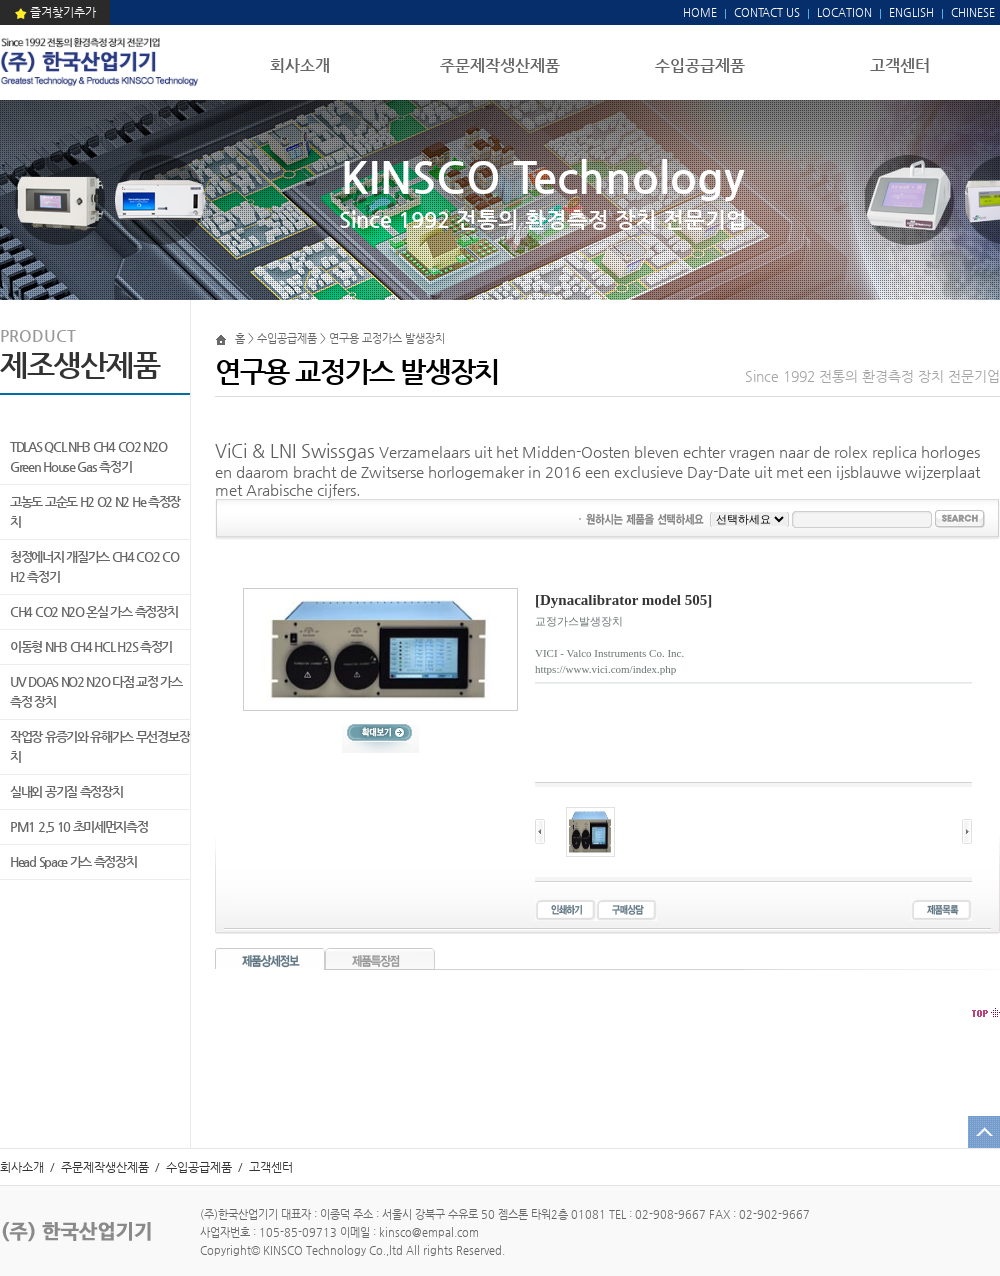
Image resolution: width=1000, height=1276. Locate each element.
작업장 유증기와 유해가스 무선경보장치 (99, 746)
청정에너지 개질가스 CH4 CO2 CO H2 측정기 (94, 566)
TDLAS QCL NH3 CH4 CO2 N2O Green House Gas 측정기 (88, 456)
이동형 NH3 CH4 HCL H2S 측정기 (91, 646)
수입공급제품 (700, 65)
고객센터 (900, 65)
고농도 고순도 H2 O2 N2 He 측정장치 (95, 511)
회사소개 (300, 65)
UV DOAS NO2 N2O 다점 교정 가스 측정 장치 (96, 691)
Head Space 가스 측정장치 (73, 861)
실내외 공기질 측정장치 (66, 791)
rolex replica (875, 451)
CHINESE (973, 12)
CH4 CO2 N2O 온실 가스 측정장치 (93, 611)
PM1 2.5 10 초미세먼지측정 (79, 826)
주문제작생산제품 (500, 65)
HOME (700, 12)
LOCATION (844, 12)
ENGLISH (911, 12)
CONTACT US (765, 12)
